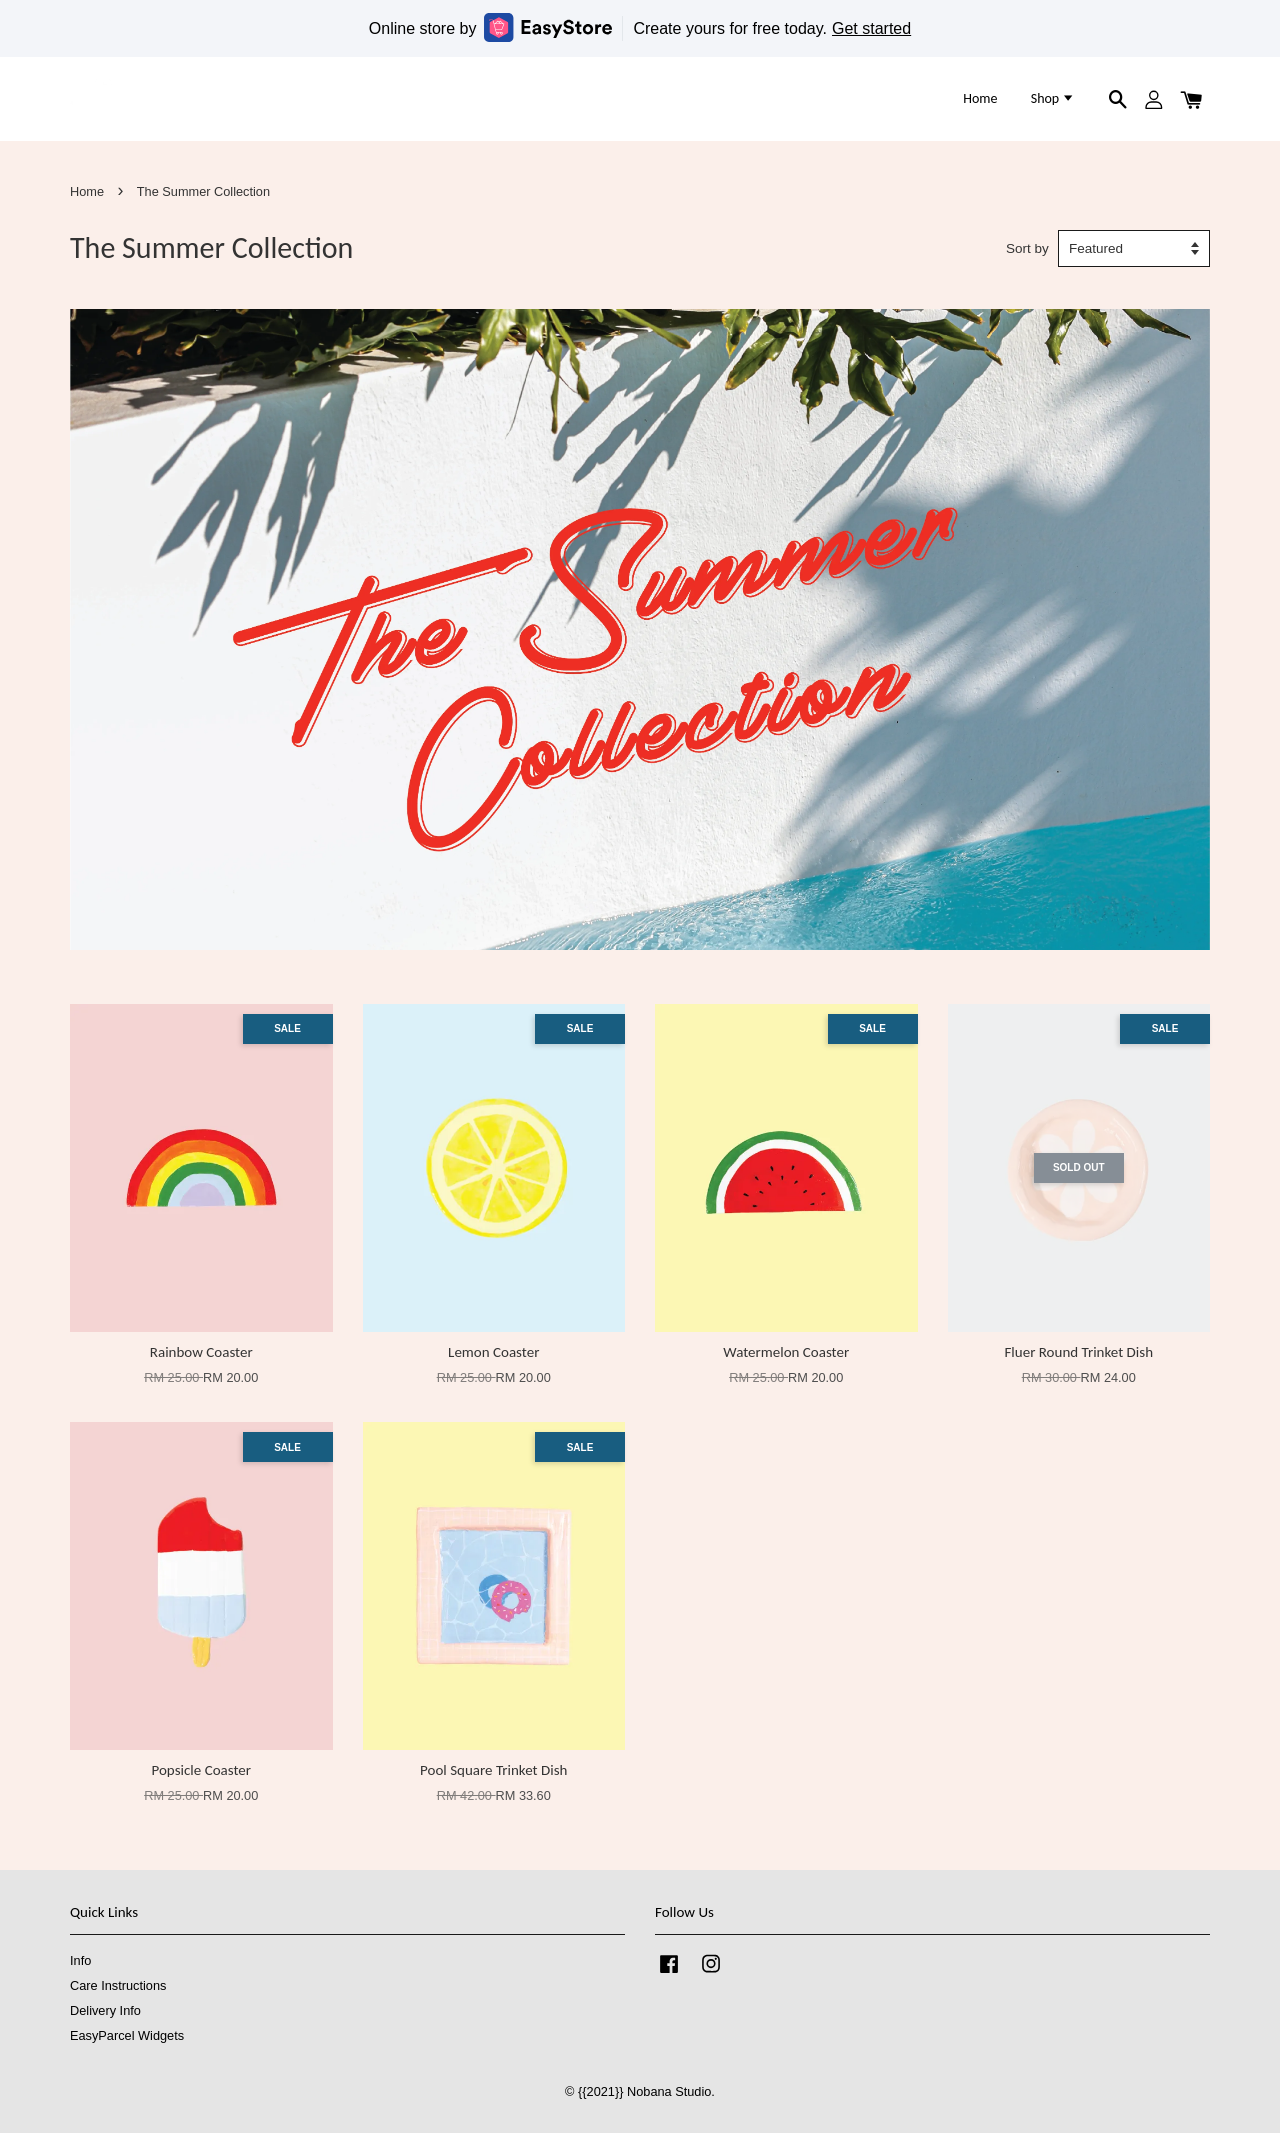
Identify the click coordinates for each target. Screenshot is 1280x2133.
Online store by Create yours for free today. (640, 27)
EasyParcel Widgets (127, 2035)
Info (80, 1960)
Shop (1053, 98)
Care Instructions (118, 1985)
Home (980, 98)
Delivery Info (105, 2010)
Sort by (1027, 248)
